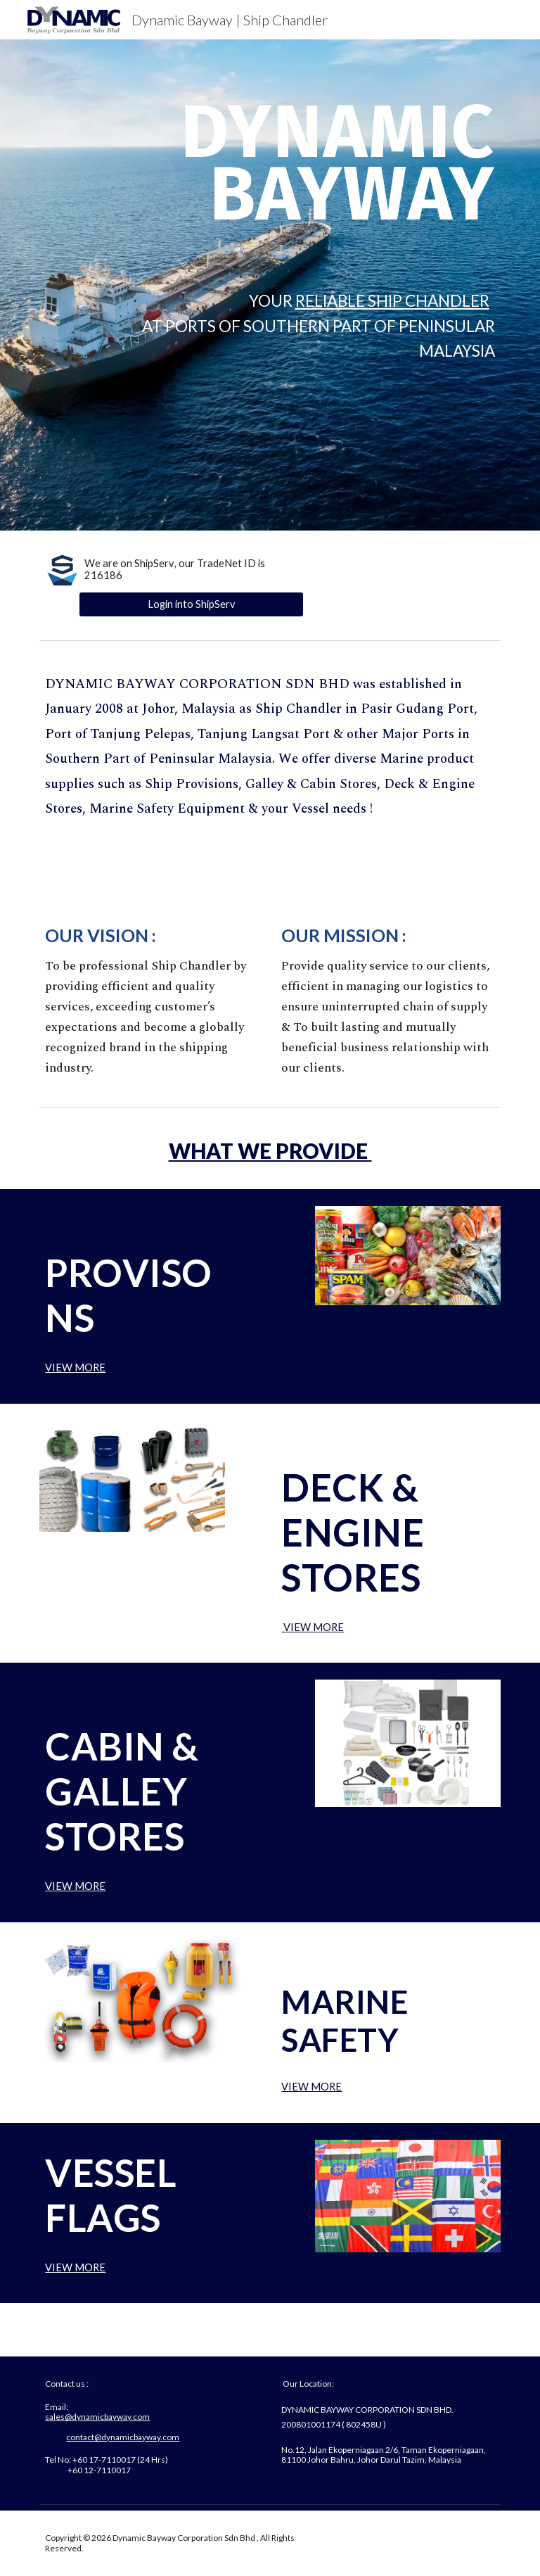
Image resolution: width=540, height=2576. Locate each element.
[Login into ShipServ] (190, 604)
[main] (309, 177)
